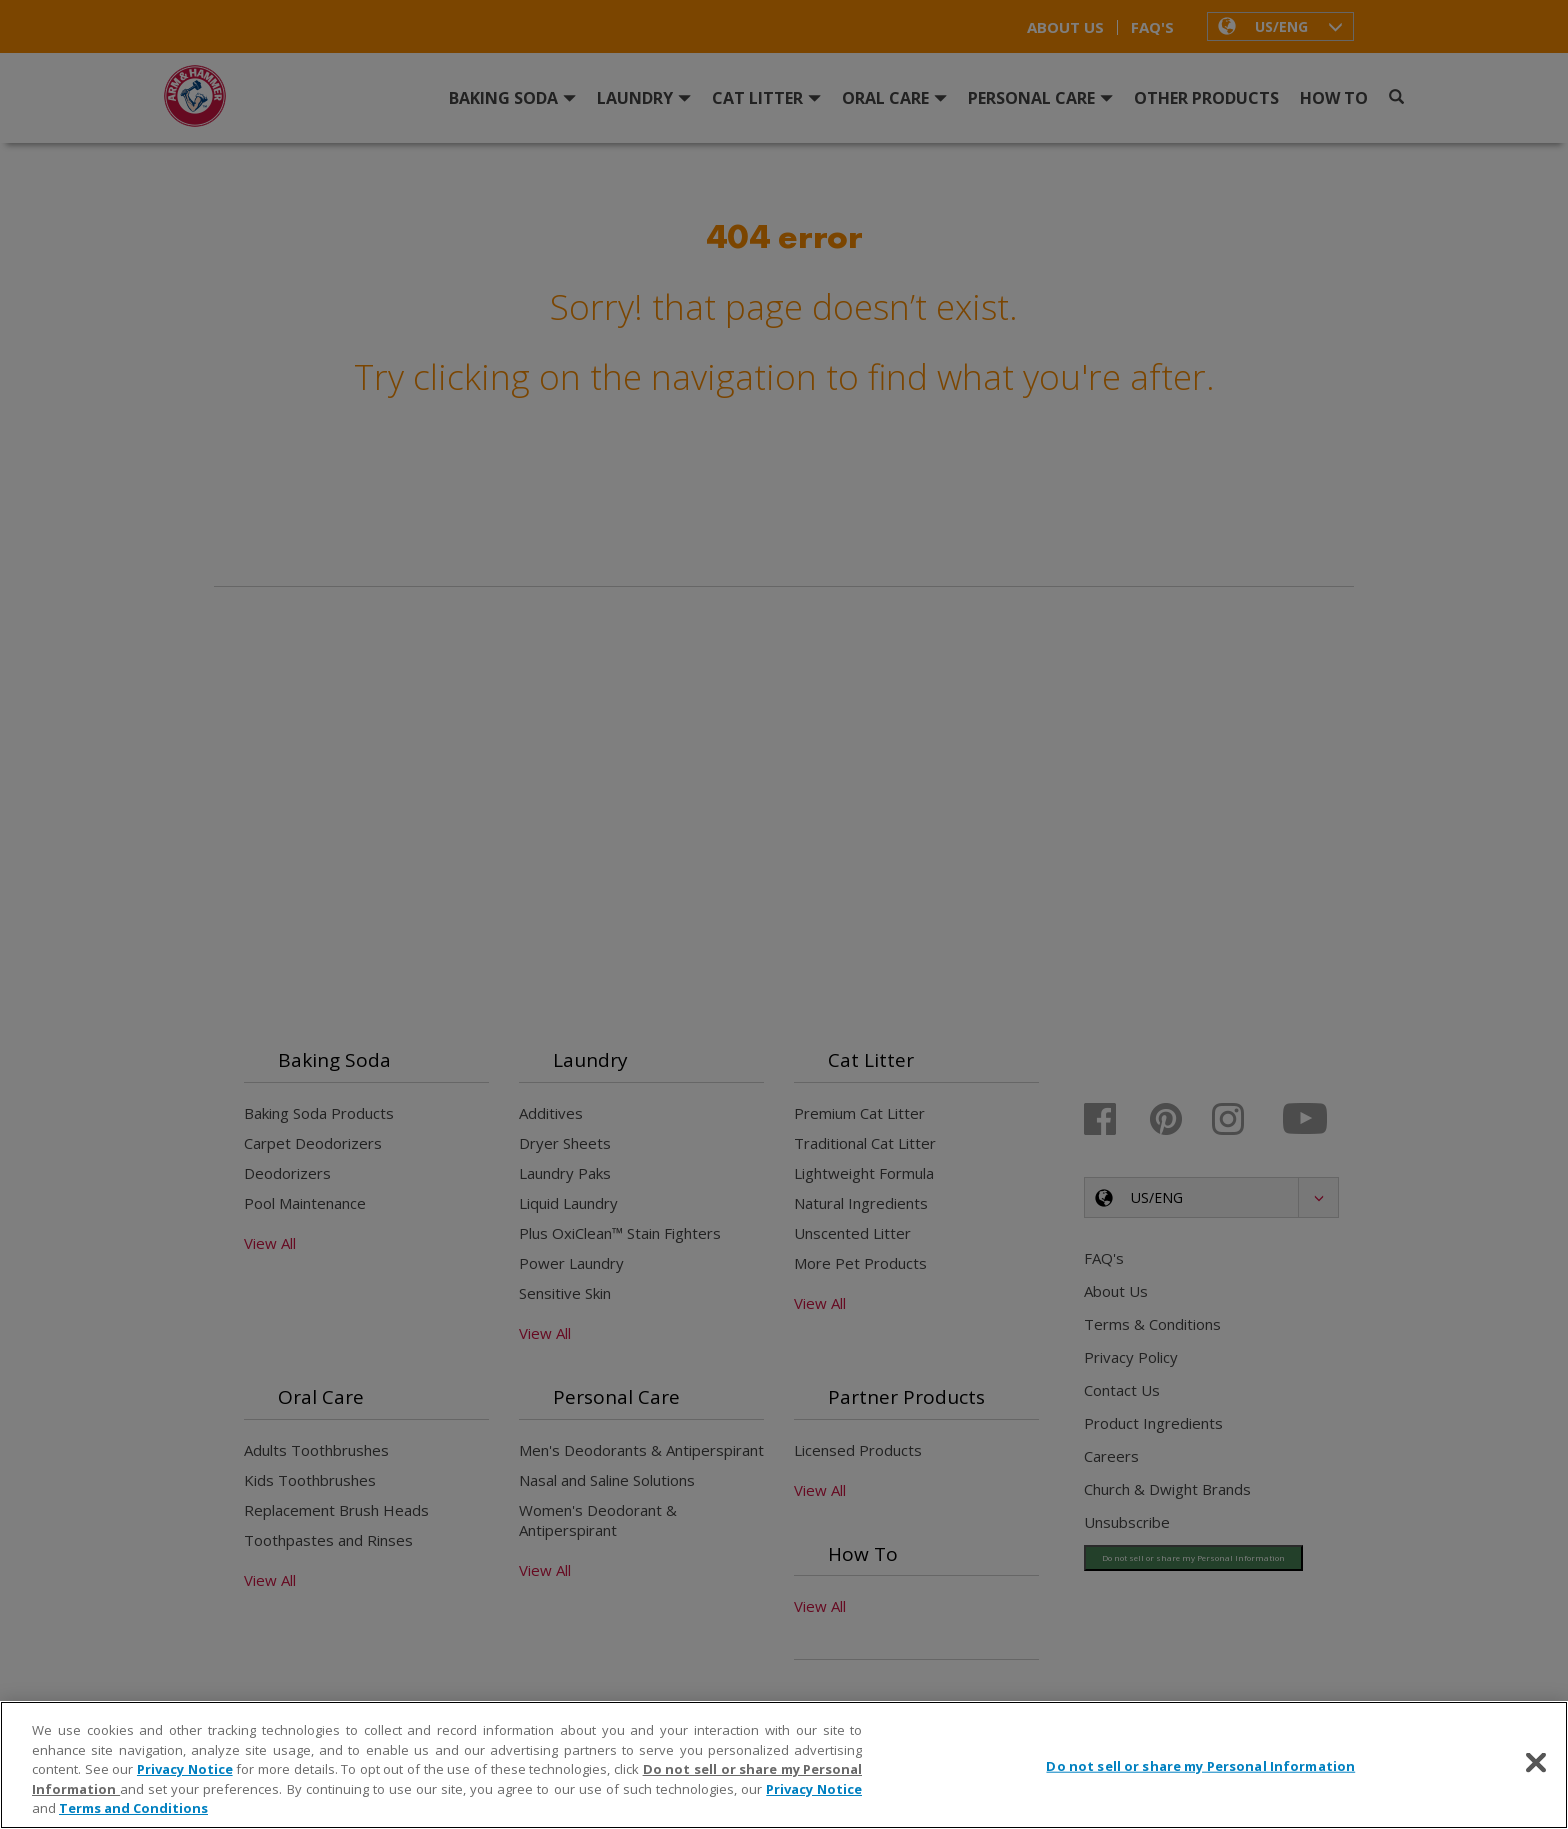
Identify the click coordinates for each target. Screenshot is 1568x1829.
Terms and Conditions (133, 1808)
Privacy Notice (185, 1769)
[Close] (1536, 1763)
